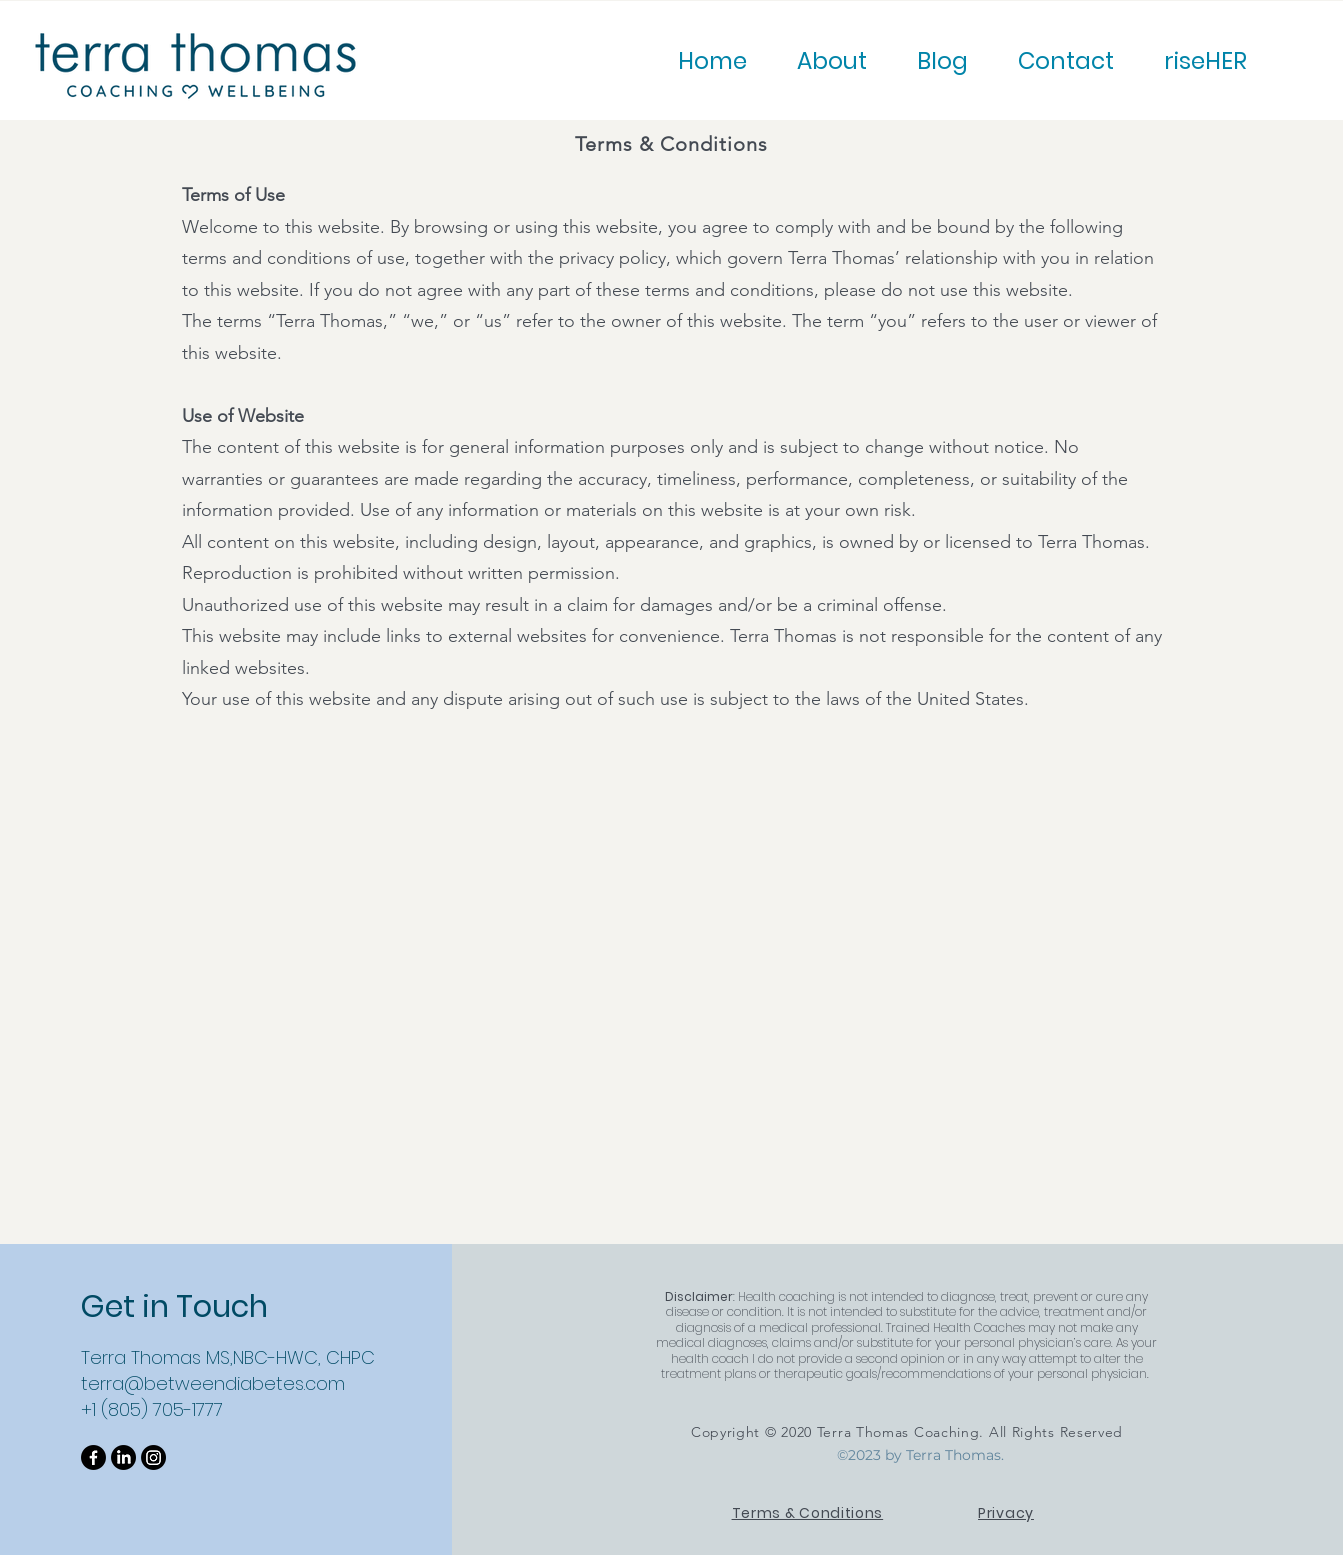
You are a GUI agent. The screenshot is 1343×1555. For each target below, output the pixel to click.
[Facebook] (93, 1457)
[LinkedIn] (123, 1457)
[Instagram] (153, 1457)
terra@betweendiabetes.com (213, 1383)
